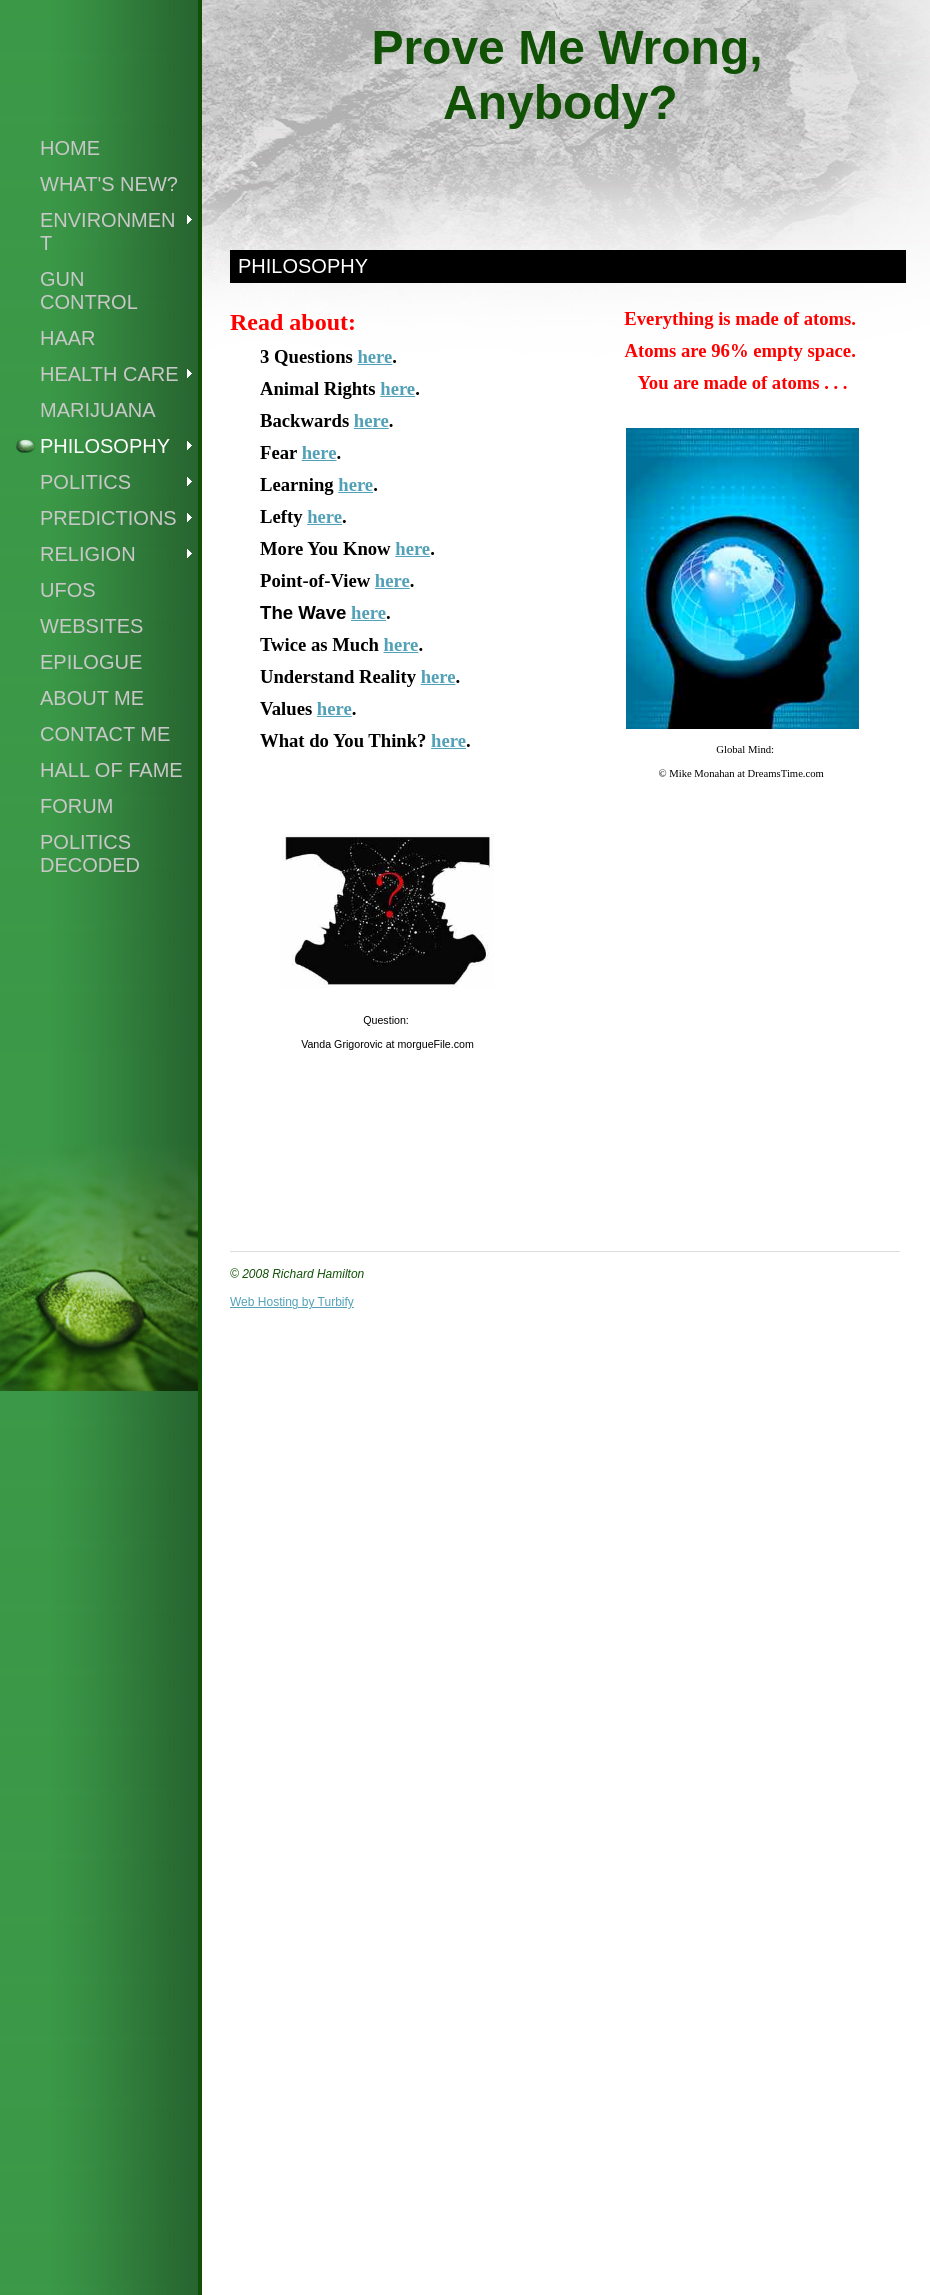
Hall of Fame (111, 770)
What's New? (109, 184)
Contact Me (105, 734)
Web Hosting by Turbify (292, 1302)
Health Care (109, 374)
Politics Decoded (90, 853)
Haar (68, 338)
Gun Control (89, 290)
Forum (76, 806)
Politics (85, 482)
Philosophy (105, 446)
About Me (92, 698)
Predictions (108, 518)
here (374, 356)
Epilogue (91, 662)
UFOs (68, 590)
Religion (88, 554)
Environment (108, 231)
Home (70, 148)
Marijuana (98, 410)
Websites (91, 626)
